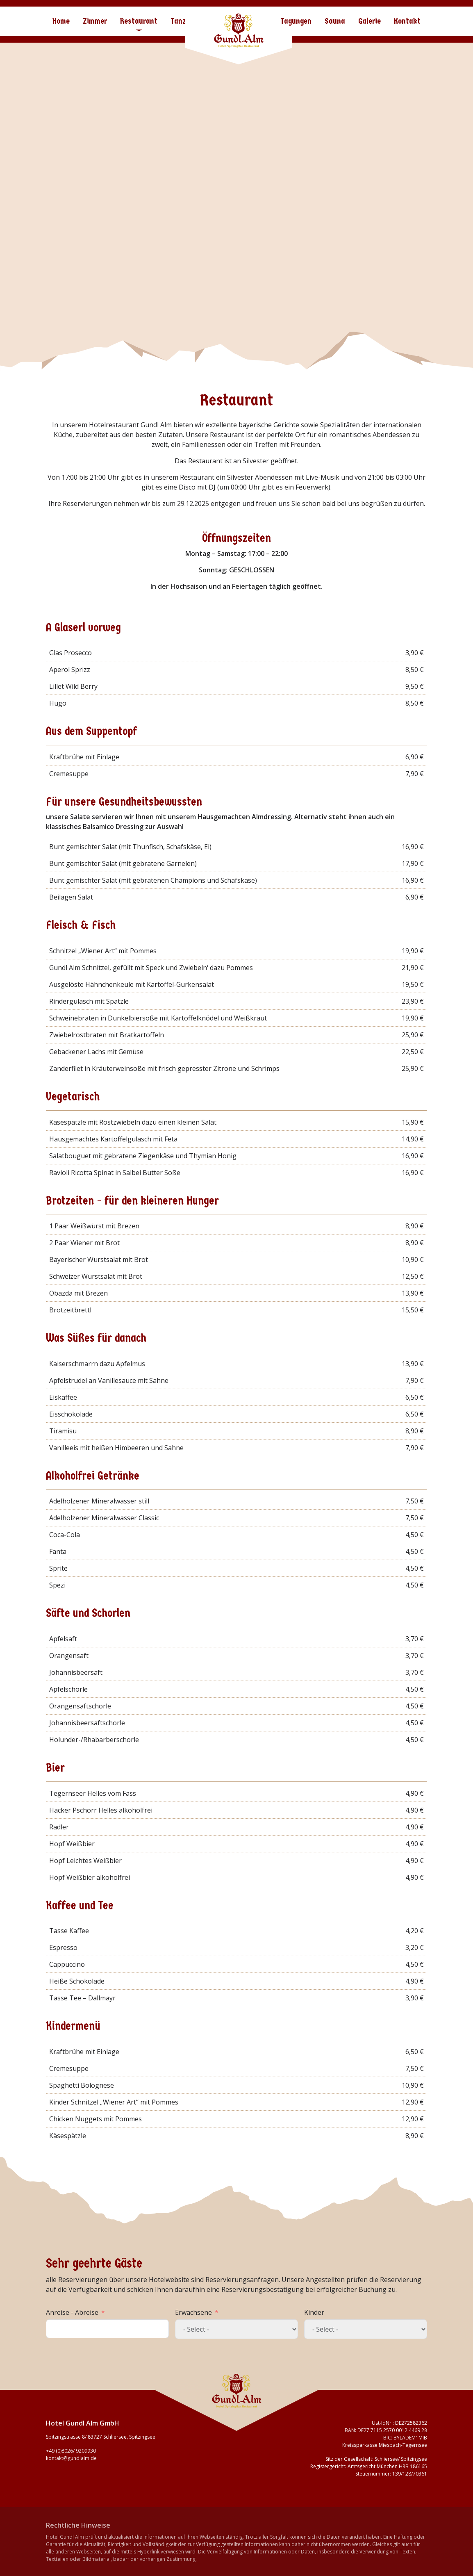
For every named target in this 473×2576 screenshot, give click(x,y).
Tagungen (296, 21)
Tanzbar (184, 21)
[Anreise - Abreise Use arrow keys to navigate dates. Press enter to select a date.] (107, 2328)
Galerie (369, 21)
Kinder (314, 2312)
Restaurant (138, 21)
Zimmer (95, 21)
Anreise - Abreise (72, 2312)
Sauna (335, 21)
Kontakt (407, 21)
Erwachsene (193, 2312)
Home (61, 21)
